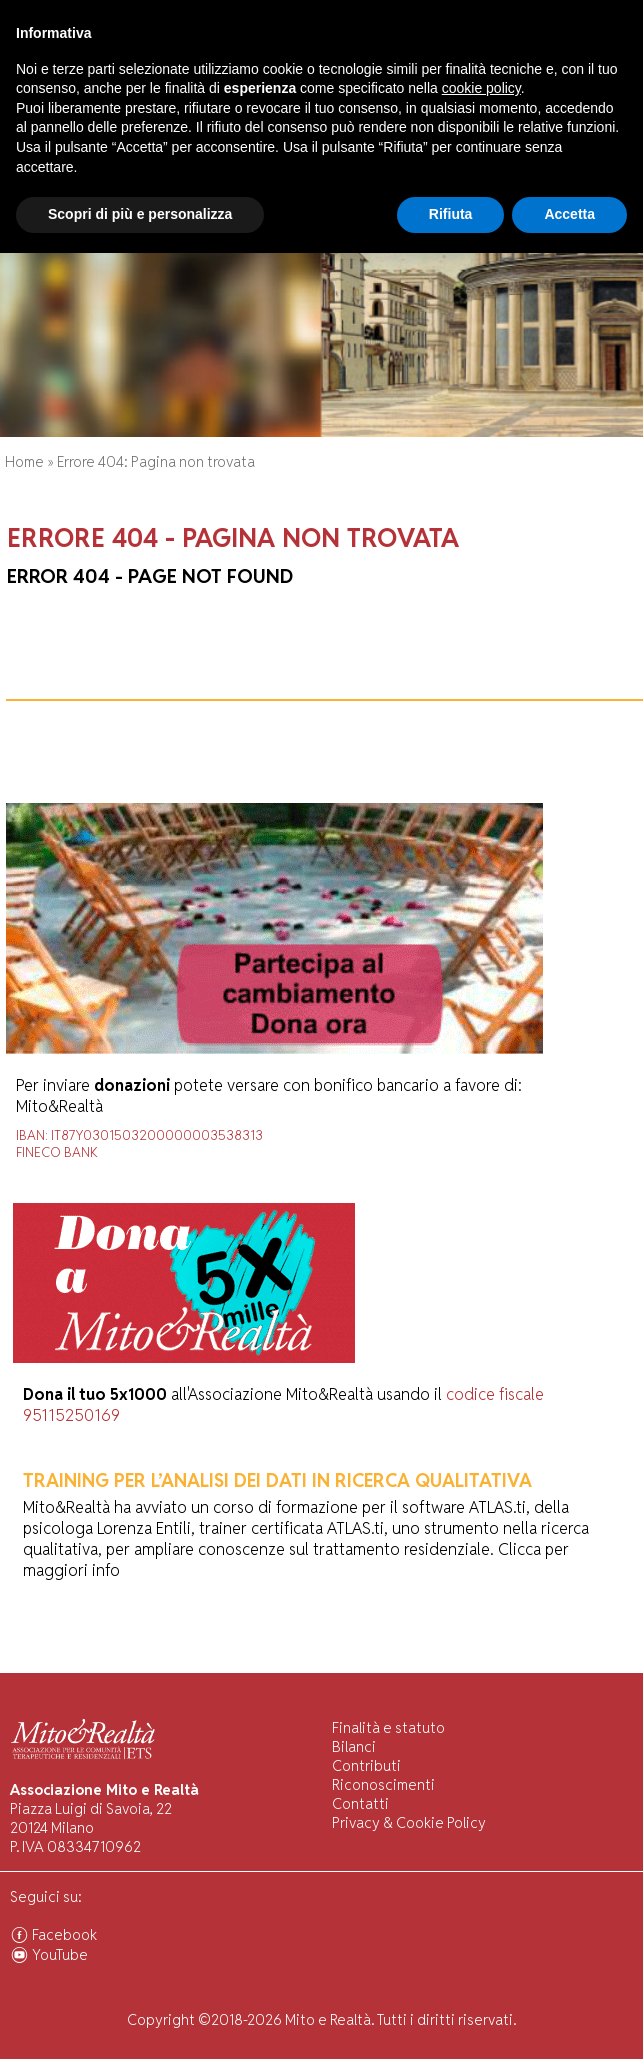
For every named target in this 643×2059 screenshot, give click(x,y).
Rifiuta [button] (451, 2020)
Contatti (360, 1803)
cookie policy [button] (481, 1894)
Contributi (366, 1765)
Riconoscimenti (383, 1784)
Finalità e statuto (388, 1727)
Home (24, 461)
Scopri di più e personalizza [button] (140, 2020)
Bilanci (354, 1746)
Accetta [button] (569, 2020)
